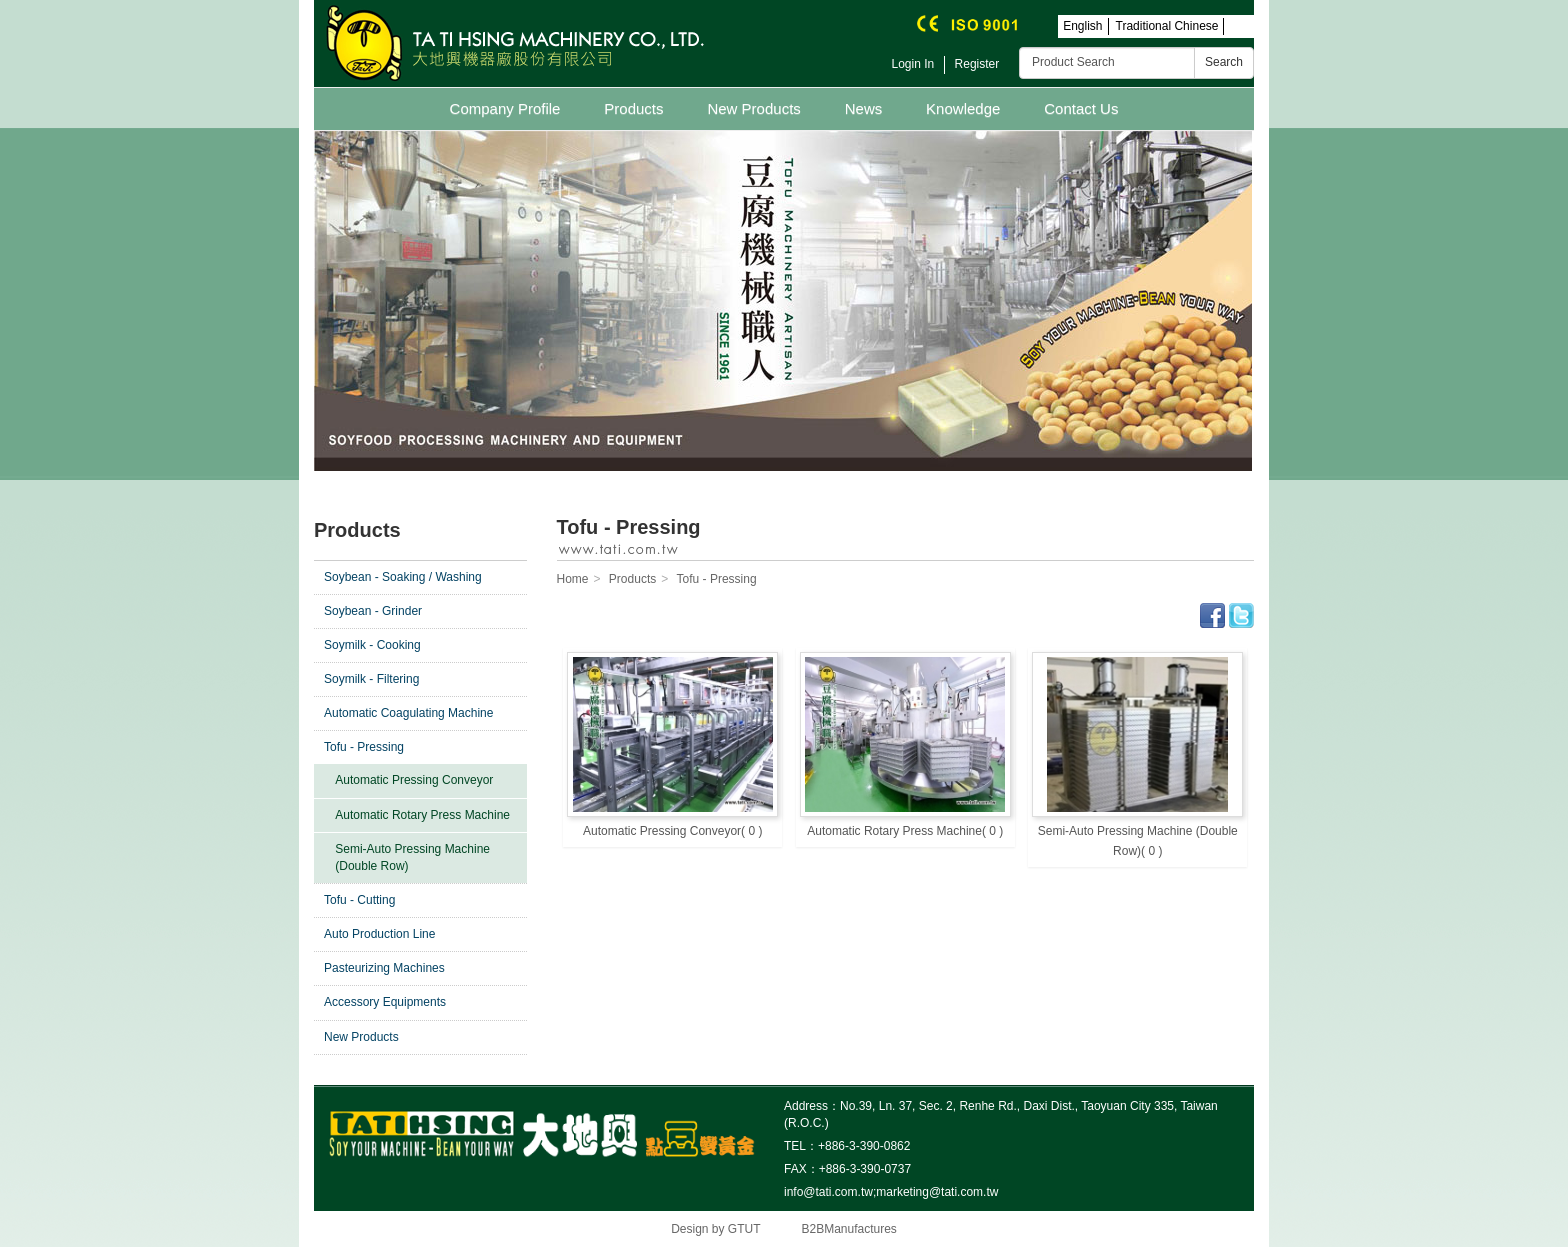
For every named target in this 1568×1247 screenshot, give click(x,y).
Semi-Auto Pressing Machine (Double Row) (412, 857)
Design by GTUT (715, 1229)
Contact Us (1081, 108)
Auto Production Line (379, 934)
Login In (913, 64)
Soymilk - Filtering (371, 679)
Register (977, 64)
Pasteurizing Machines (384, 968)
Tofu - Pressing (364, 747)
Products (633, 108)
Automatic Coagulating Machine (408, 713)
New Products (753, 108)
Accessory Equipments (385, 1002)
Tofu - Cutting (359, 900)
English (1082, 26)
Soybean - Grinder (373, 611)
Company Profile (505, 108)
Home (573, 579)
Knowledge (963, 108)
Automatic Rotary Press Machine (422, 815)
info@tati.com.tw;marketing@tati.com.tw (891, 1192)
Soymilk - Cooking (372, 645)
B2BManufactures (848, 1229)
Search (1224, 62)
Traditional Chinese (1167, 26)
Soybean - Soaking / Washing (403, 577)
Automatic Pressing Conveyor (414, 780)
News (864, 108)
